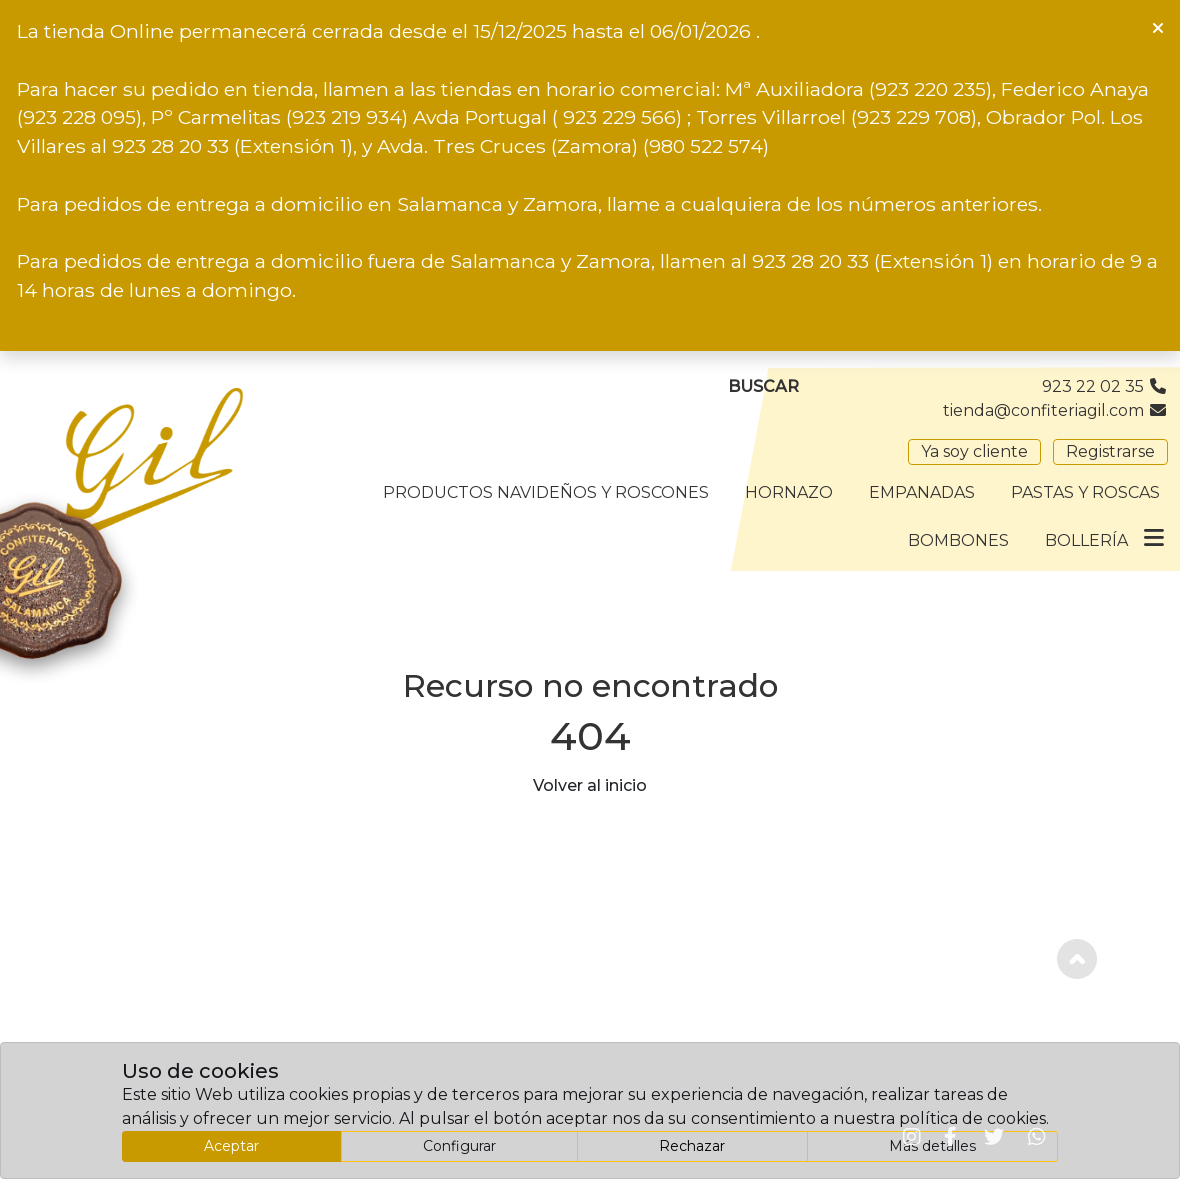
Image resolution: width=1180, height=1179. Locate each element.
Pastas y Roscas (1085, 492)
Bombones (958, 540)
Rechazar (692, 1146)
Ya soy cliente (974, 451)
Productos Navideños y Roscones (546, 492)
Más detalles (932, 1146)
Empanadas (922, 492)
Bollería (1086, 540)
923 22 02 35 (1105, 386)
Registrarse (1110, 451)
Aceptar (231, 1146)
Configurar (459, 1146)
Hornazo (789, 492)
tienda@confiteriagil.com (1055, 410)
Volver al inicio (590, 785)
